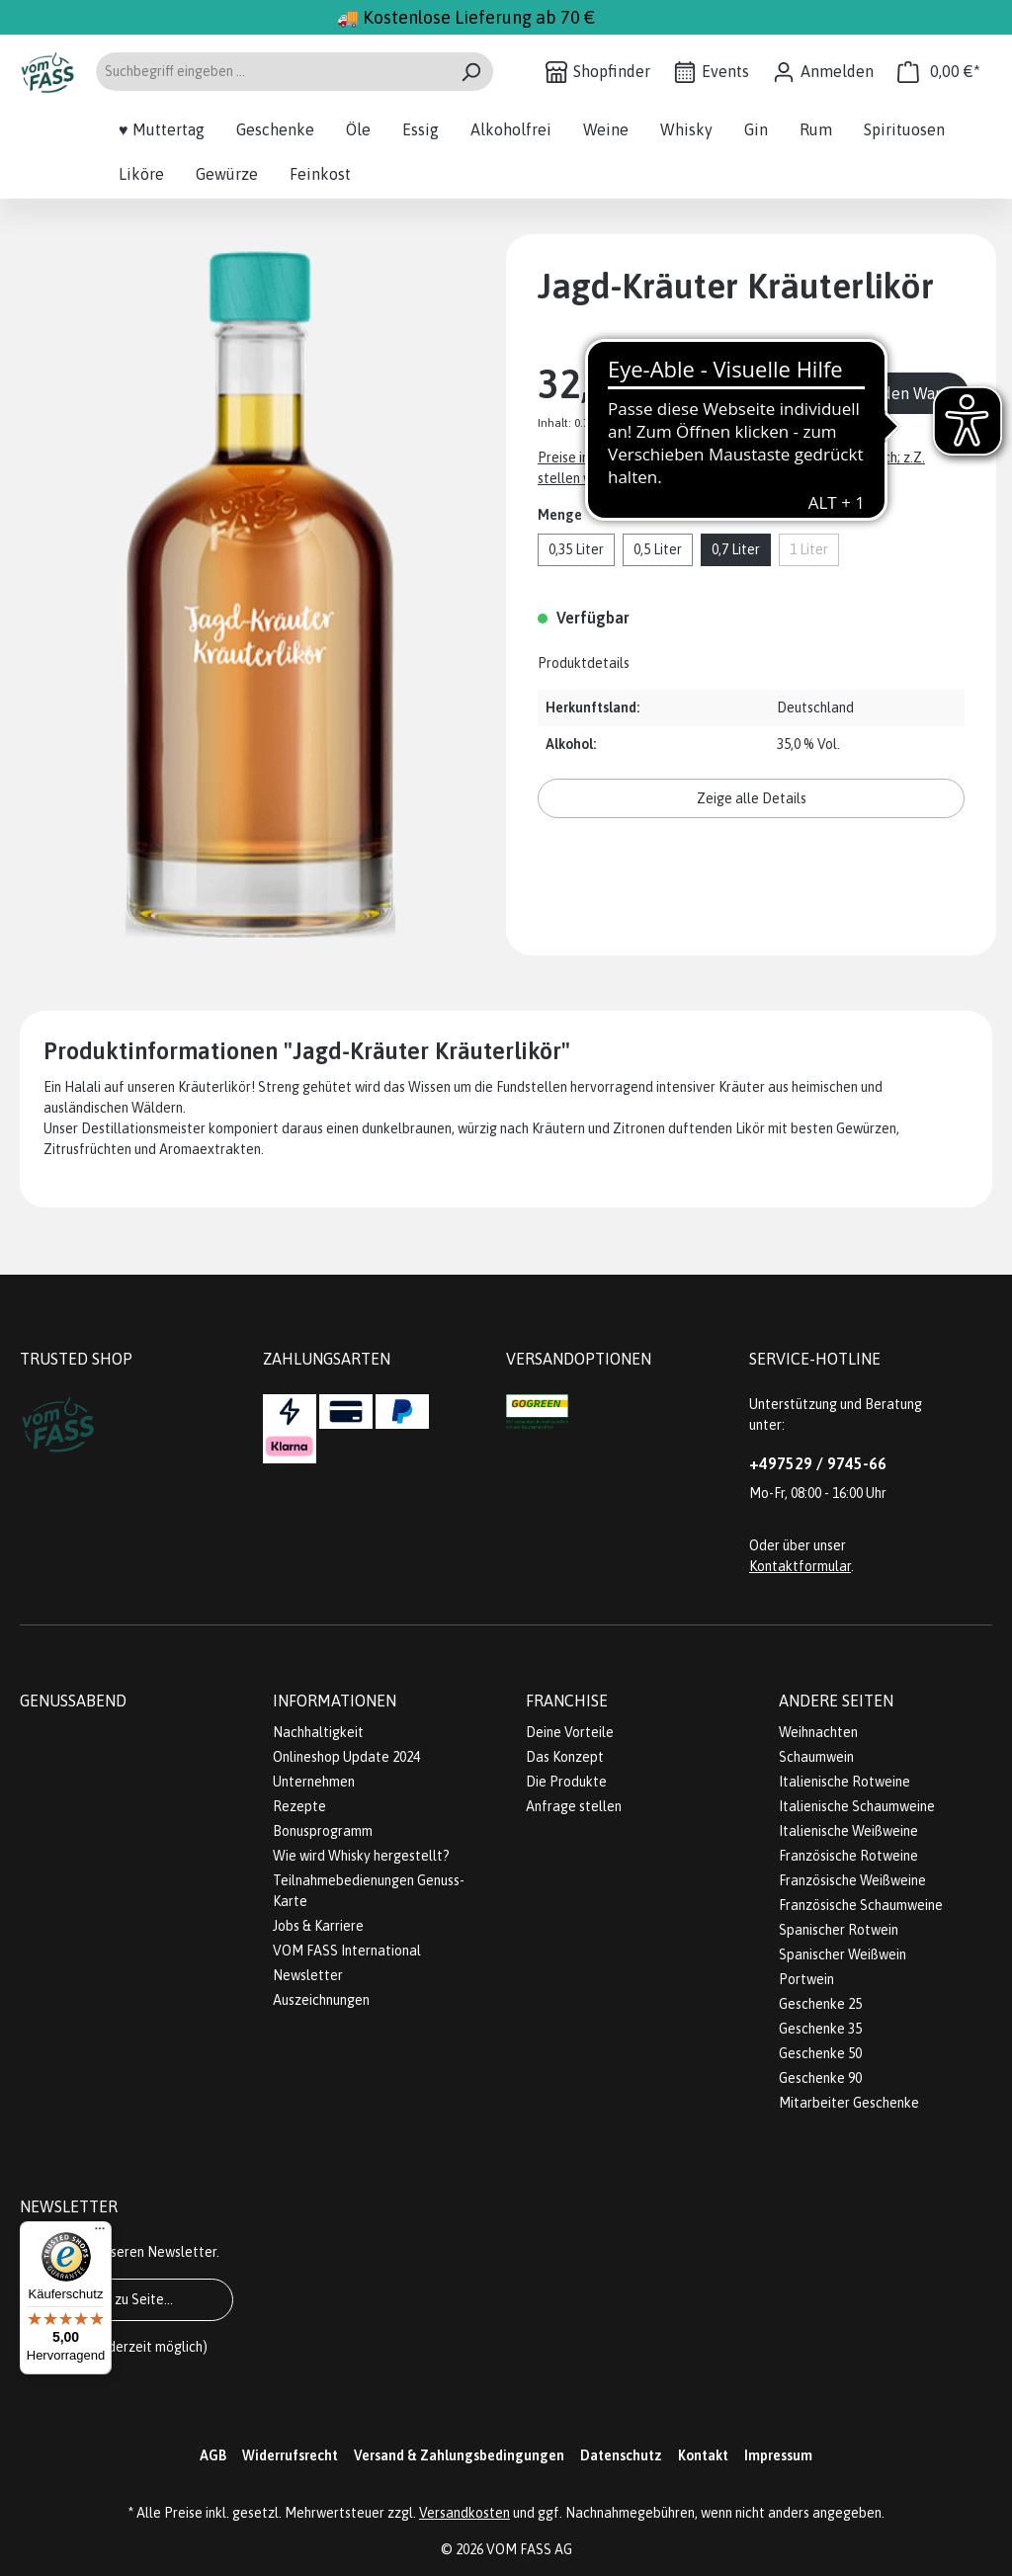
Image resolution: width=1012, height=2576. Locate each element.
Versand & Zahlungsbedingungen (459, 2455)
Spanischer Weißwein (842, 1954)
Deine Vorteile (570, 1732)
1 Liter (809, 549)
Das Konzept (565, 1757)
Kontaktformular (800, 1566)
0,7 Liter (736, 549)
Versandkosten (464, 2513)
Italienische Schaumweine (857, 1806)
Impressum (778, 2455)
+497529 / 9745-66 (817, 1463)
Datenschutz (621, 2455)
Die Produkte (566, 1781)
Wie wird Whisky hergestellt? (361, 1856)
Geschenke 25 (820, 2004)
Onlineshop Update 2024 (346, 1757)
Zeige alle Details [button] (751, 798)
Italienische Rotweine (844, 1781)
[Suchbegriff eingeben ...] (272, 71)
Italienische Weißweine (848, 1831)
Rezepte (299, 1806)
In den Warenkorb (917, 393)
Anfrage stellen (574, 1806)
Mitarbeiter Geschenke (849, 2103)
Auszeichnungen (321, 2000)
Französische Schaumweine (861, 1905)
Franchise (567, 1700)
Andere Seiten (836, 1700)
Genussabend (73, 1700)
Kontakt (703, 2455)
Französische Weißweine (852, 1880)
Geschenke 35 (820, 2028)
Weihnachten (818, 1732)
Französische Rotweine (848, 1856)
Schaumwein (816, 1757)
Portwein (806, 1979)
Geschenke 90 (820, 2078)
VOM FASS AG (529, 2549)
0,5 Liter (657, 549)
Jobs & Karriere (318, 1926)
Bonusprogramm (323, 1831)
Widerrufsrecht (290, 2455)
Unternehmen (314, 1781)
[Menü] (100, 2233)
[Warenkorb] (939, 71)
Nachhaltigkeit (318, 1732)
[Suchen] (471, 71)
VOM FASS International (347, 1950)
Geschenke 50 (820, 2053)
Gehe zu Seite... (126, 2299)
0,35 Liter (576, 549)
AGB (213, 2455)
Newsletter (308, 1975)
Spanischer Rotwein (838, 1930)
